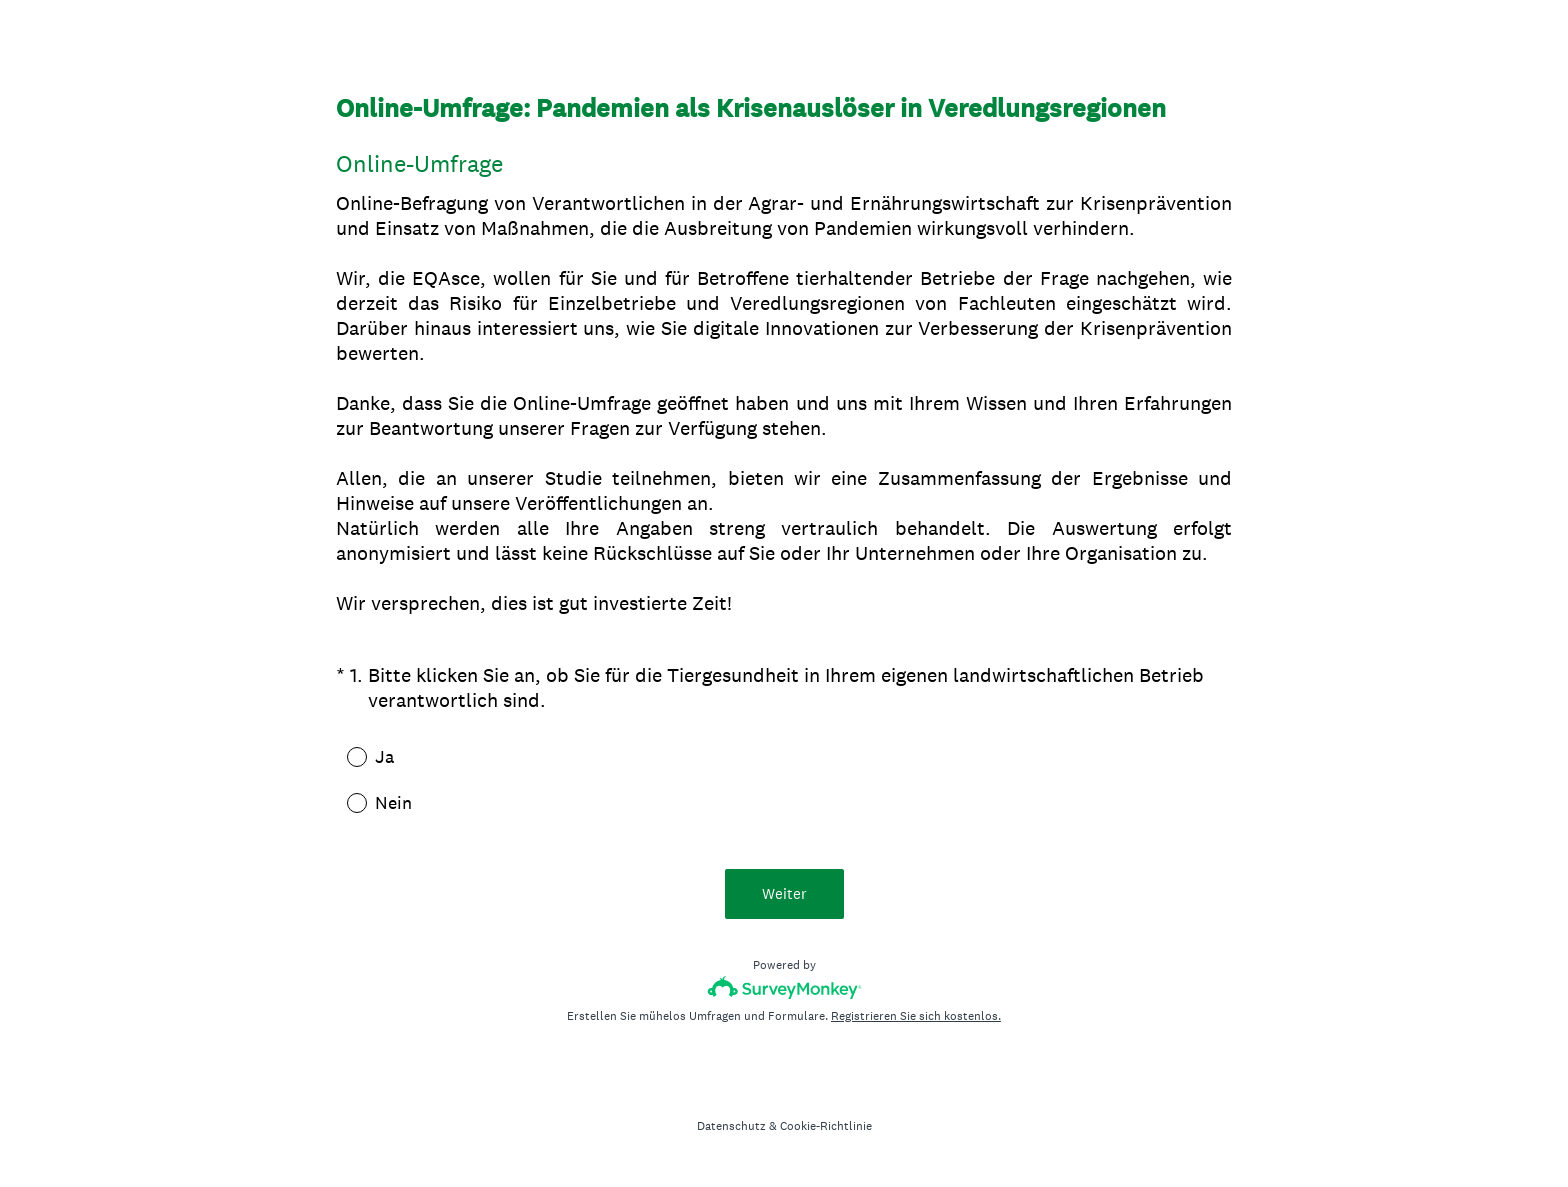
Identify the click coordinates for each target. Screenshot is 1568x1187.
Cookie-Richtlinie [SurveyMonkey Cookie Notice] (826, 1126)
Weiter (784, 893)
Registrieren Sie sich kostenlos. (916, 1016)
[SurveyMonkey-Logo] (784, 987)
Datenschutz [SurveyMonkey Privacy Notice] (731, 1126)
